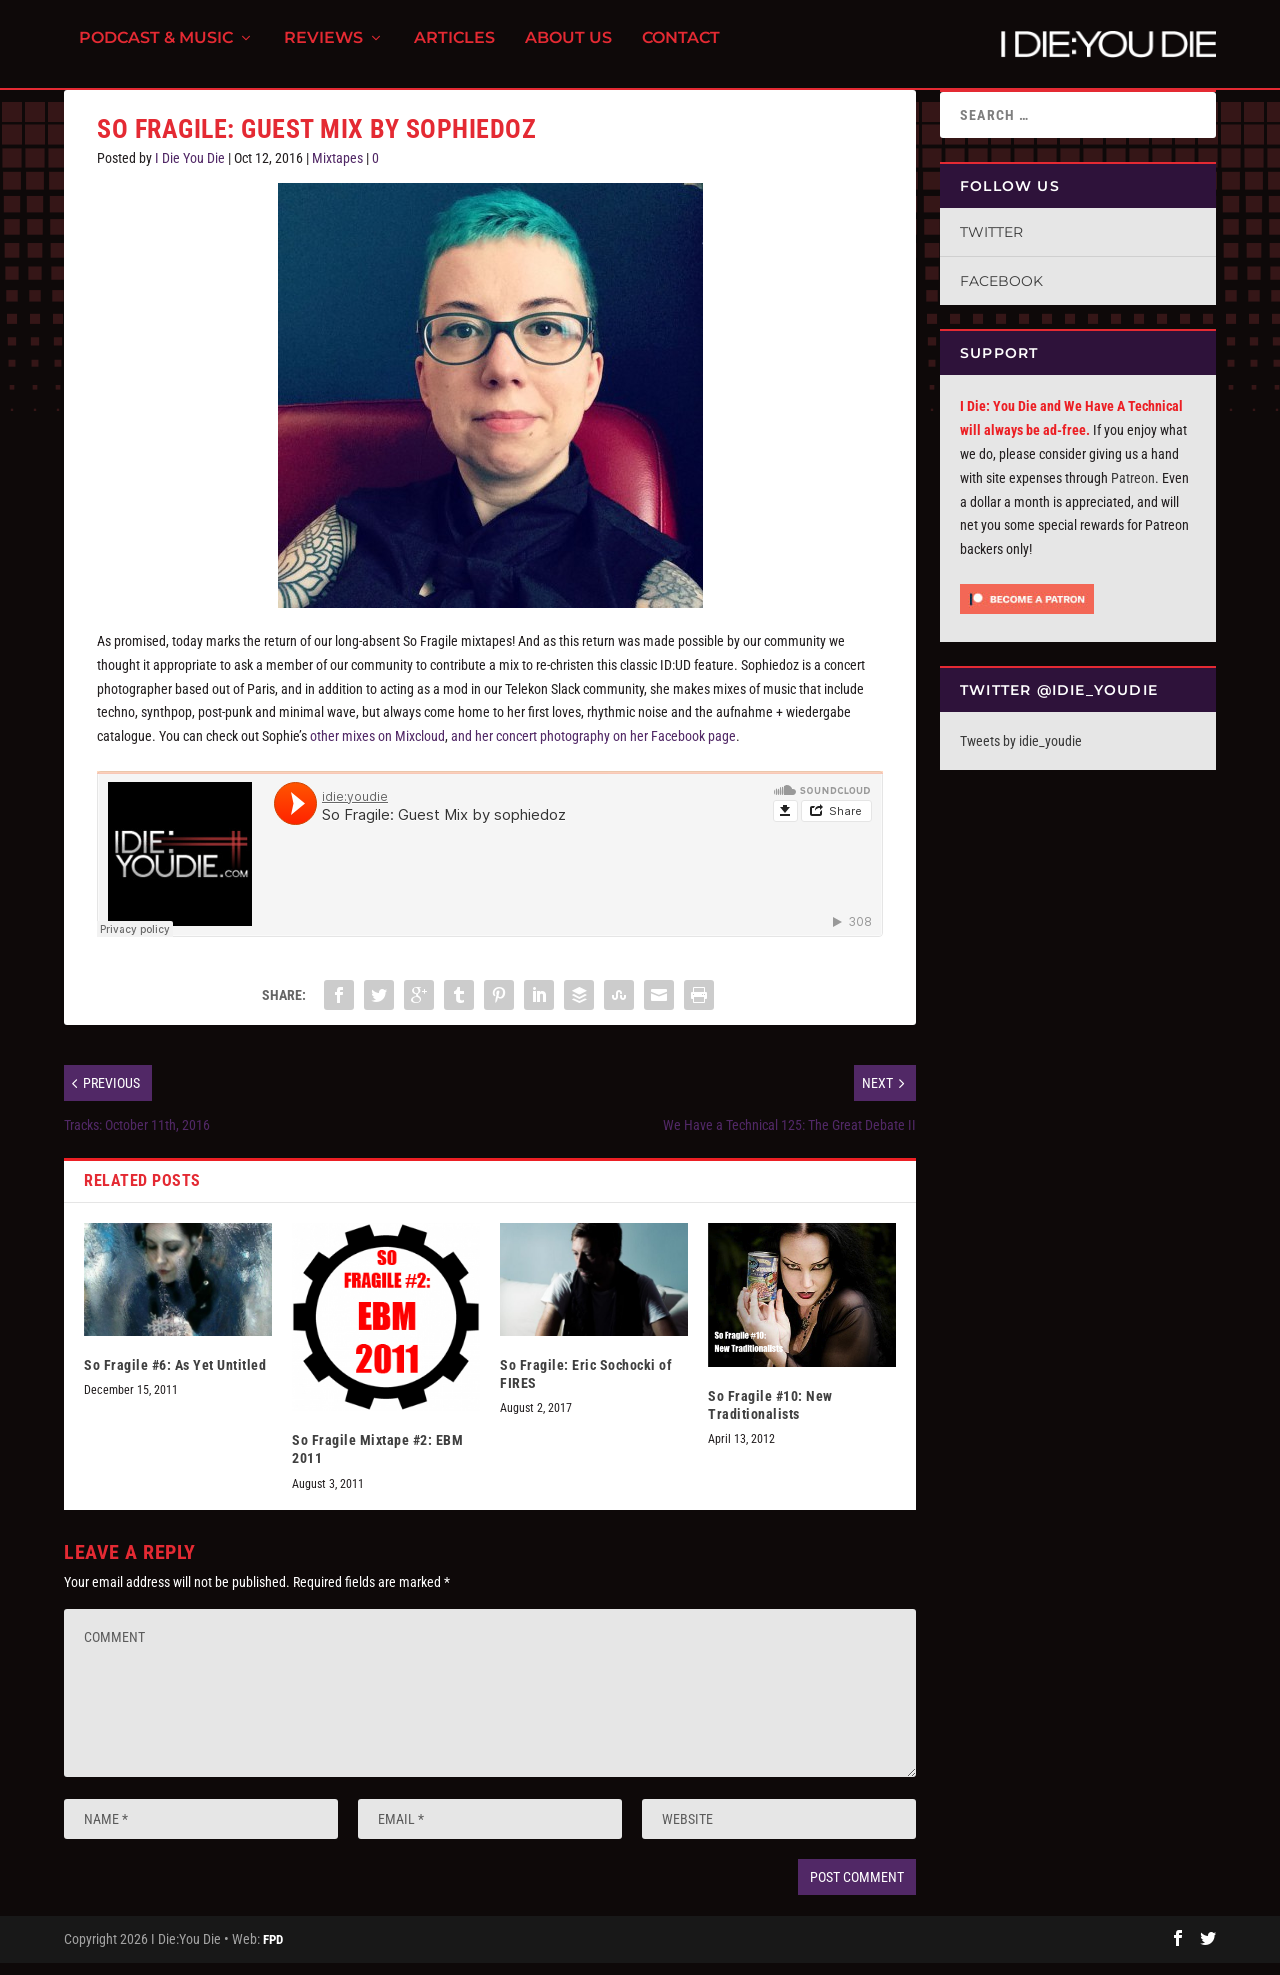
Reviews (323, 50)
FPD (273, 1951)
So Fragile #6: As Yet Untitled (175, 1377)
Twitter (991, 244)
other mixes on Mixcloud (377, 748)
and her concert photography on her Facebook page (593, 748)
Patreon (1133, 490)
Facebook (1001, 293)
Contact (681, 50)
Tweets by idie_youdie (1021, 753)
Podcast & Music (156, 50)
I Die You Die (190, 170)
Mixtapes (337, 170)
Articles (454, 50)
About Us (568, 50)
